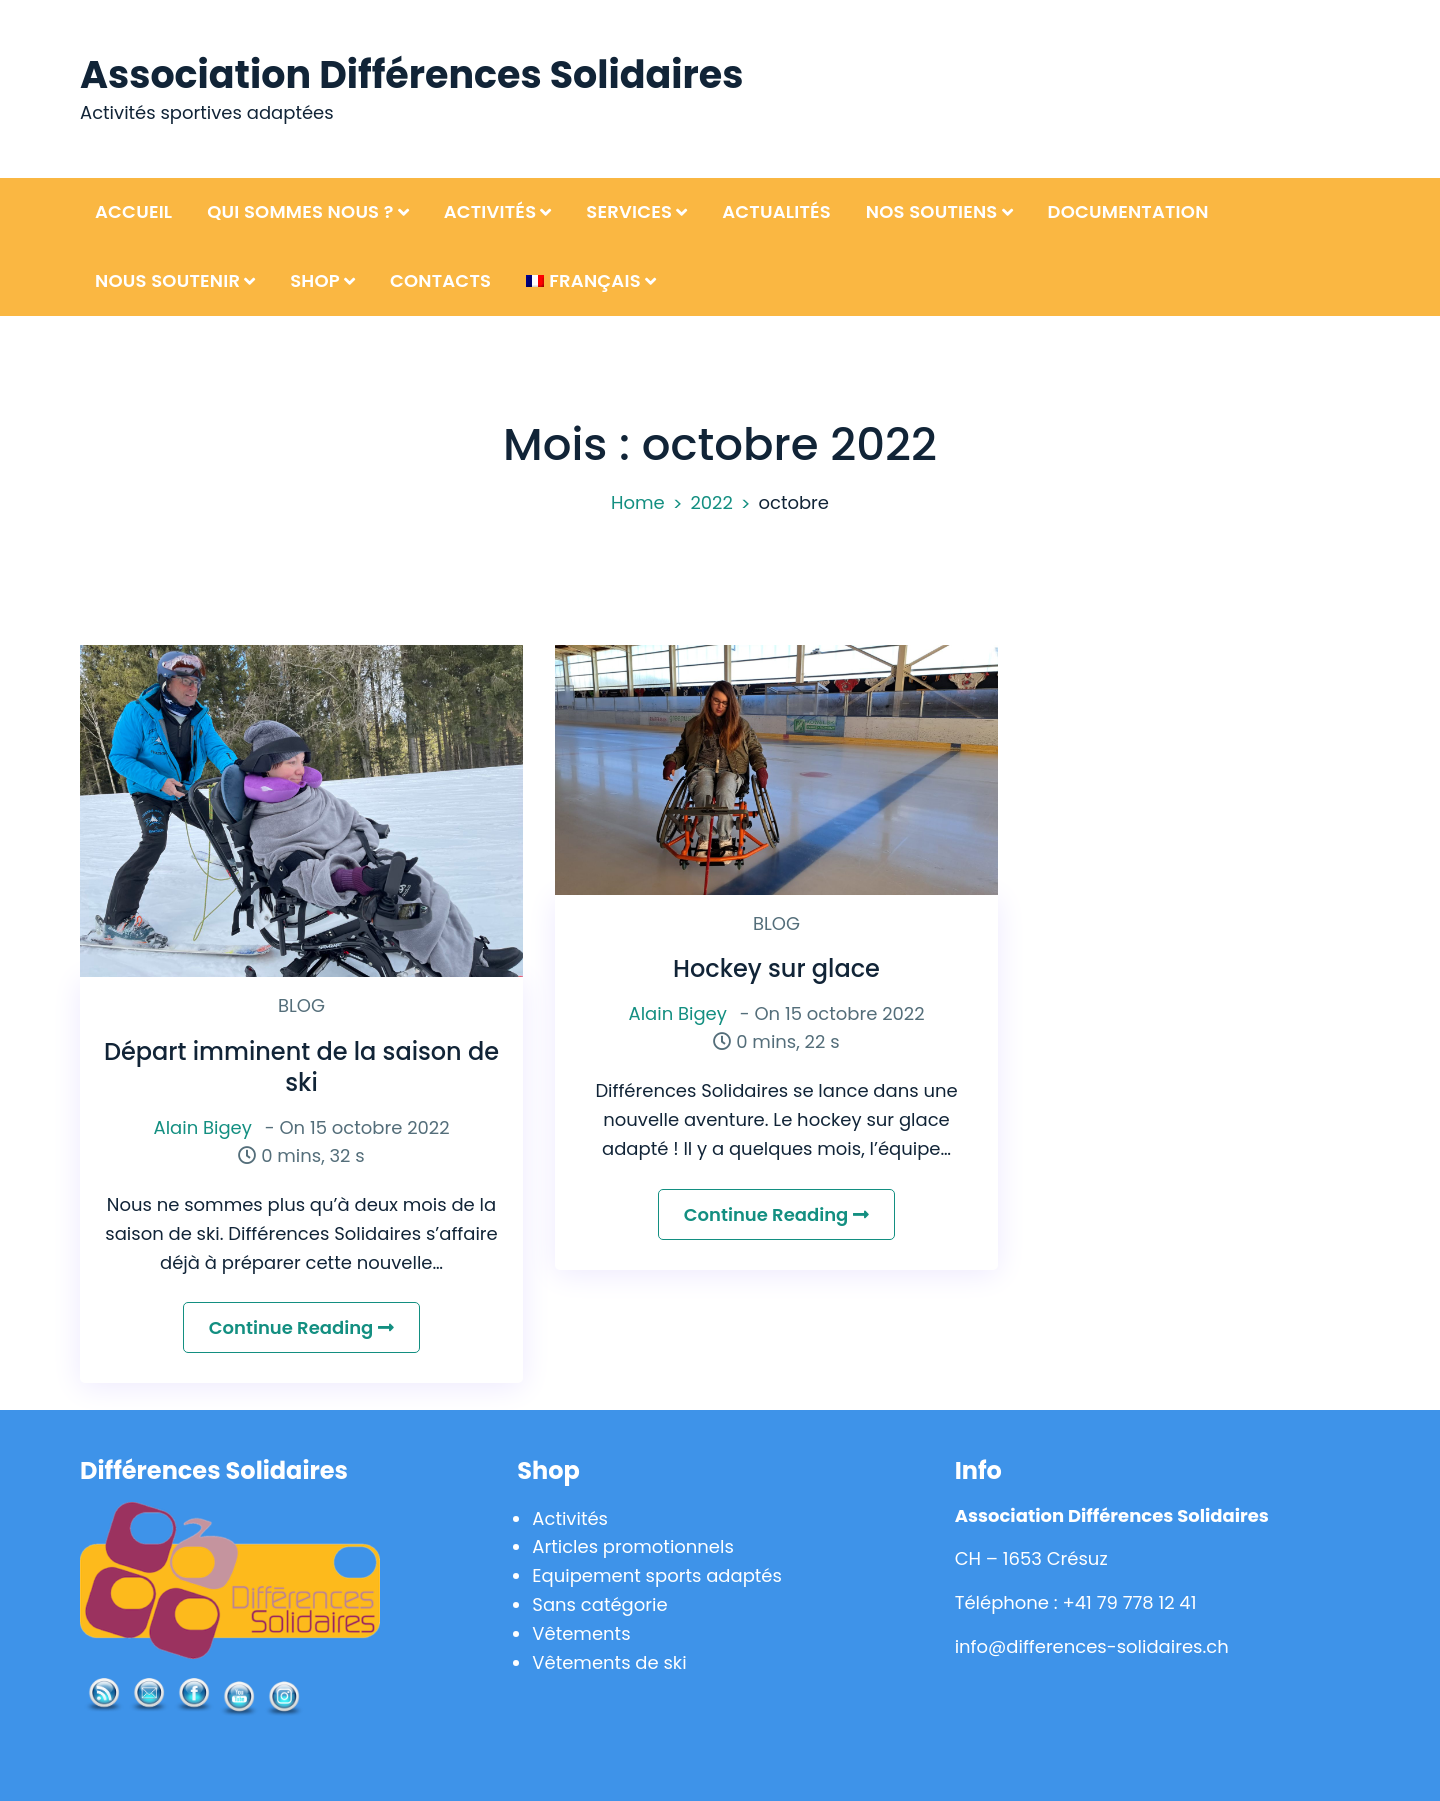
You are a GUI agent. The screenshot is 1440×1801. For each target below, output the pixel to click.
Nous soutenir (167, 280)
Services (629, 211)
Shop (315, 280)
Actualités (776, 211)
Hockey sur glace (776, 968)
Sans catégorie (599, 1604)
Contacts (440, 280)
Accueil (133, 211)
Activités (490, 211)
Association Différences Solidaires (411, 74)
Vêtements (581, 1633)
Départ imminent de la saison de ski (301, 1067)
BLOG (301, 1005)
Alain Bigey (203, 1127)
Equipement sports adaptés (657, 1575)
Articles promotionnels (633, 1546)
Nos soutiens (932, 211)
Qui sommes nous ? (300, 211)
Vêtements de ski (609, 1662)
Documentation (1128, 211)
